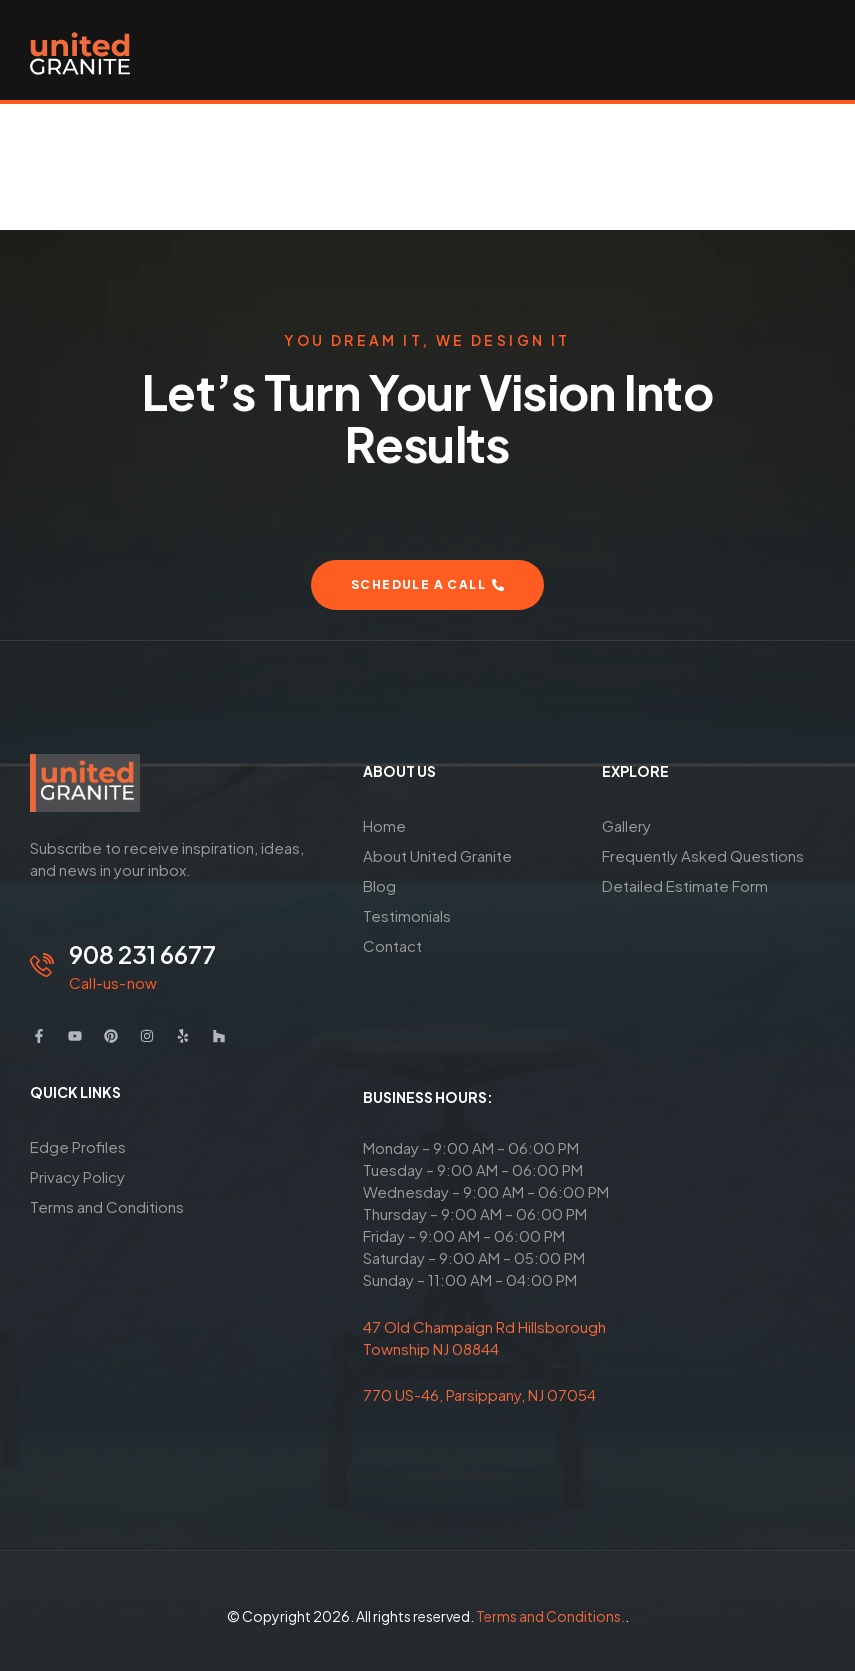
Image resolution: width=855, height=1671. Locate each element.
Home (384, 825)
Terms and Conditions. (550, 1616)
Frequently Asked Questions (703, 855)
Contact (392, 945)
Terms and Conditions (107, 1206)
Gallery (626, 825)
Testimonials (407, 915)
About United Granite (437, 855)
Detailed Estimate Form (685, 885)
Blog (379, 885)
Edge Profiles (78, 1146)
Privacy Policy (77, 1176)
